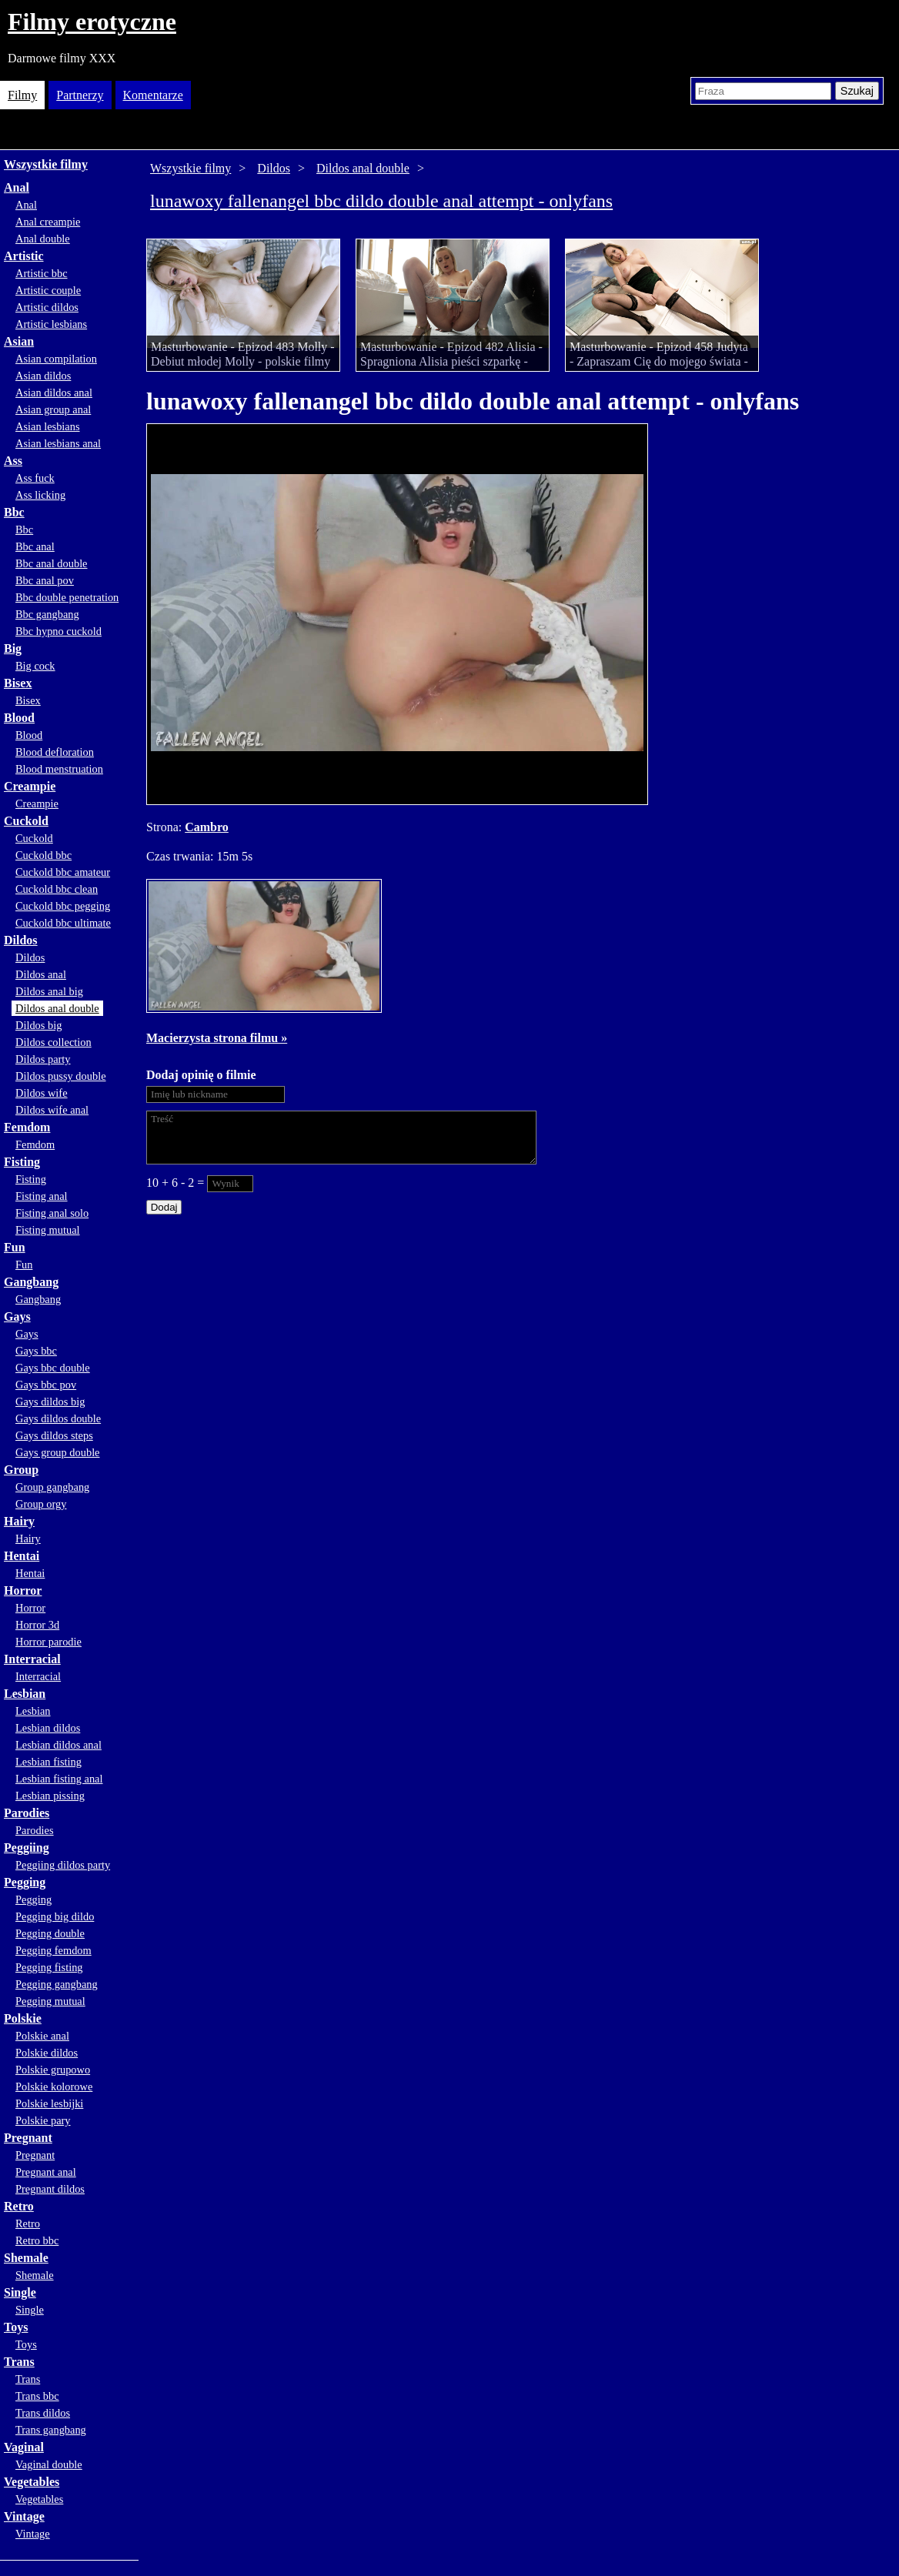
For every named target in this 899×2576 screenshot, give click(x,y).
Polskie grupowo (52, 2069)
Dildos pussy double (60, 1076)
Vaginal (24, 2447)
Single (20, 2292)
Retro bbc (36, 2240)
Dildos (21, 940)
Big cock (35, 666)
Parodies (26, 1812)
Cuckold (26, 820)
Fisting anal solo (52, 1213)
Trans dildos (42, 2413)
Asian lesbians (47, 426)
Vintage (24, 2516)
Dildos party (43, 1059)
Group (21, 1469)
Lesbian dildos (47, 1728)
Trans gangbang (50, 2430)
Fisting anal (41, 1196)
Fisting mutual (47, 1230)
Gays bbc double (52, 1368)
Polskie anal (42, 2036)
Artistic (24, 255)
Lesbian (24, 1693)
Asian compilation (56, 358)
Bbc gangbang (47, 614)
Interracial (32, 1659)
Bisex (18, 683)
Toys (16, 2327)
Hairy (19, 1521)
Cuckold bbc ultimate (63, 923)
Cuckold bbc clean (56, 889)
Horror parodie (48, 1641)
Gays (17, 1316)
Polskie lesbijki (49, 2103)
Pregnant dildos (50, 2189)
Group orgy (41, 1504)
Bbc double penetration (67, 597)
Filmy (22, 95)
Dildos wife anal (52, 1110)
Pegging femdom (53, 1950)
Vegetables (31, 2481)
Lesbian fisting (48, 1762)
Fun (14, 1247)
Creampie (29, 786)
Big (13, 648)
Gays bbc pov (45, 1384)
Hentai (21, 1555)
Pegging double (50, 1933)
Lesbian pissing (50, 1795)
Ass (13, 460)
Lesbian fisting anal (59, 1778)
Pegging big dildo (54, 1916)
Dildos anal (40, 974)
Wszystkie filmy (46, 164)
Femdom (27, 1127)
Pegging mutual (50, 2001)
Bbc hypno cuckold (58, 631)
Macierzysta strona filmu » (216, 1037)
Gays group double (57, 1452)
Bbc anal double (51, 563)
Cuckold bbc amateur (62, 872)
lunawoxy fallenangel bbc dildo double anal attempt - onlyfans (381, 201)
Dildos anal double (57, 1008)
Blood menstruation (59, 769)
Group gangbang (52, 1487)
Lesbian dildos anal (58, 1745)
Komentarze (153, 95)
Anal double (42, 238)
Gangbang (31, 1281)
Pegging (24, 1882)
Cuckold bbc (43, 855)
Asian (19, 341)
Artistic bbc (41, 273)
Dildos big (38, 1025)
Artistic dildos (47, 307)
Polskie (23, 2018)
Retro (19, 2206)
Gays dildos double (58, 1418)
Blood (19, 717)
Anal (16, 187)
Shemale (26, 2257)
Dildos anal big (49, 991)
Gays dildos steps (54, 1435)
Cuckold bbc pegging (62, 906)
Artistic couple (48, 290)
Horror (23, 1590)
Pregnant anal (45, 2172)
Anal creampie (47, 222)
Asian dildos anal (53, 392)
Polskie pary (43, 2120)
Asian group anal (53, 409)
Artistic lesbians (51, 324)
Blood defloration (54, 752)
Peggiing (26, 1847)
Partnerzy (79, 95)
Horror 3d (37, 1625)
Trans (19, 2361)
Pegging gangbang (56, 1984)
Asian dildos (43, 375)
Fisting (22, 1161)
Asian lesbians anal (58, 443)
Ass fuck (35, 478)
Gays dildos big (50, 1401)
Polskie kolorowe (53, 2086)
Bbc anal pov (44, 580)
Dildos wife (41, 1093)
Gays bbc (36, 1351)
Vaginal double (48, 2464)
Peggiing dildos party (62, 1865)
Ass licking (40, 495)
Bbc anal (35, 546)
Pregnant (28, 2137)
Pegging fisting (49, 1967)
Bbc (14, 512)
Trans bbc (37, 2396)
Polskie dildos (46, 2052)
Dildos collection (53, 1042)
